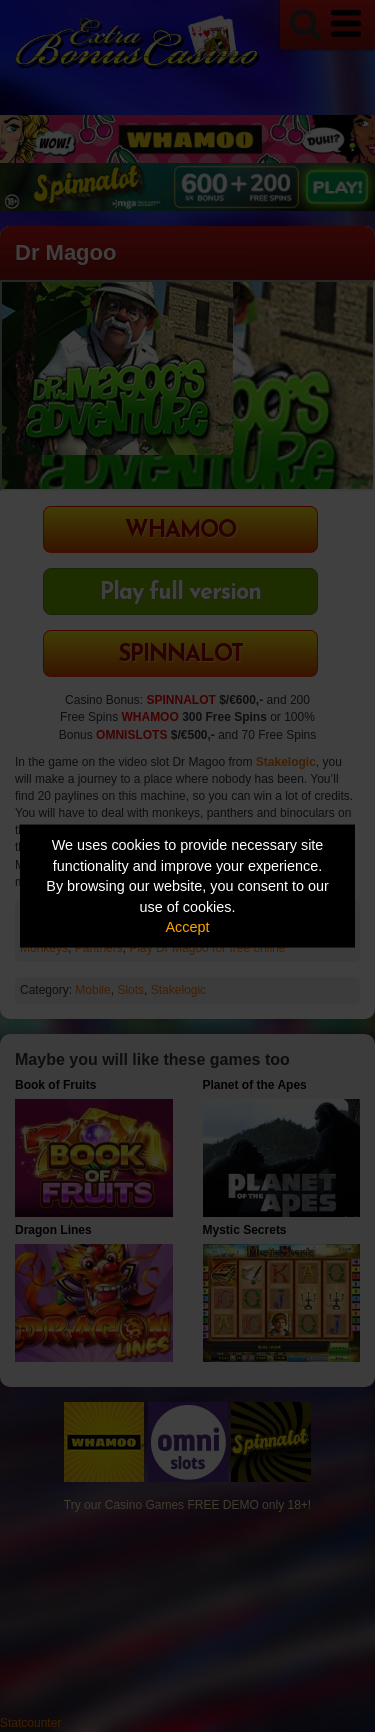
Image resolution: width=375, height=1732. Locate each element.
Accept (188, 927)
